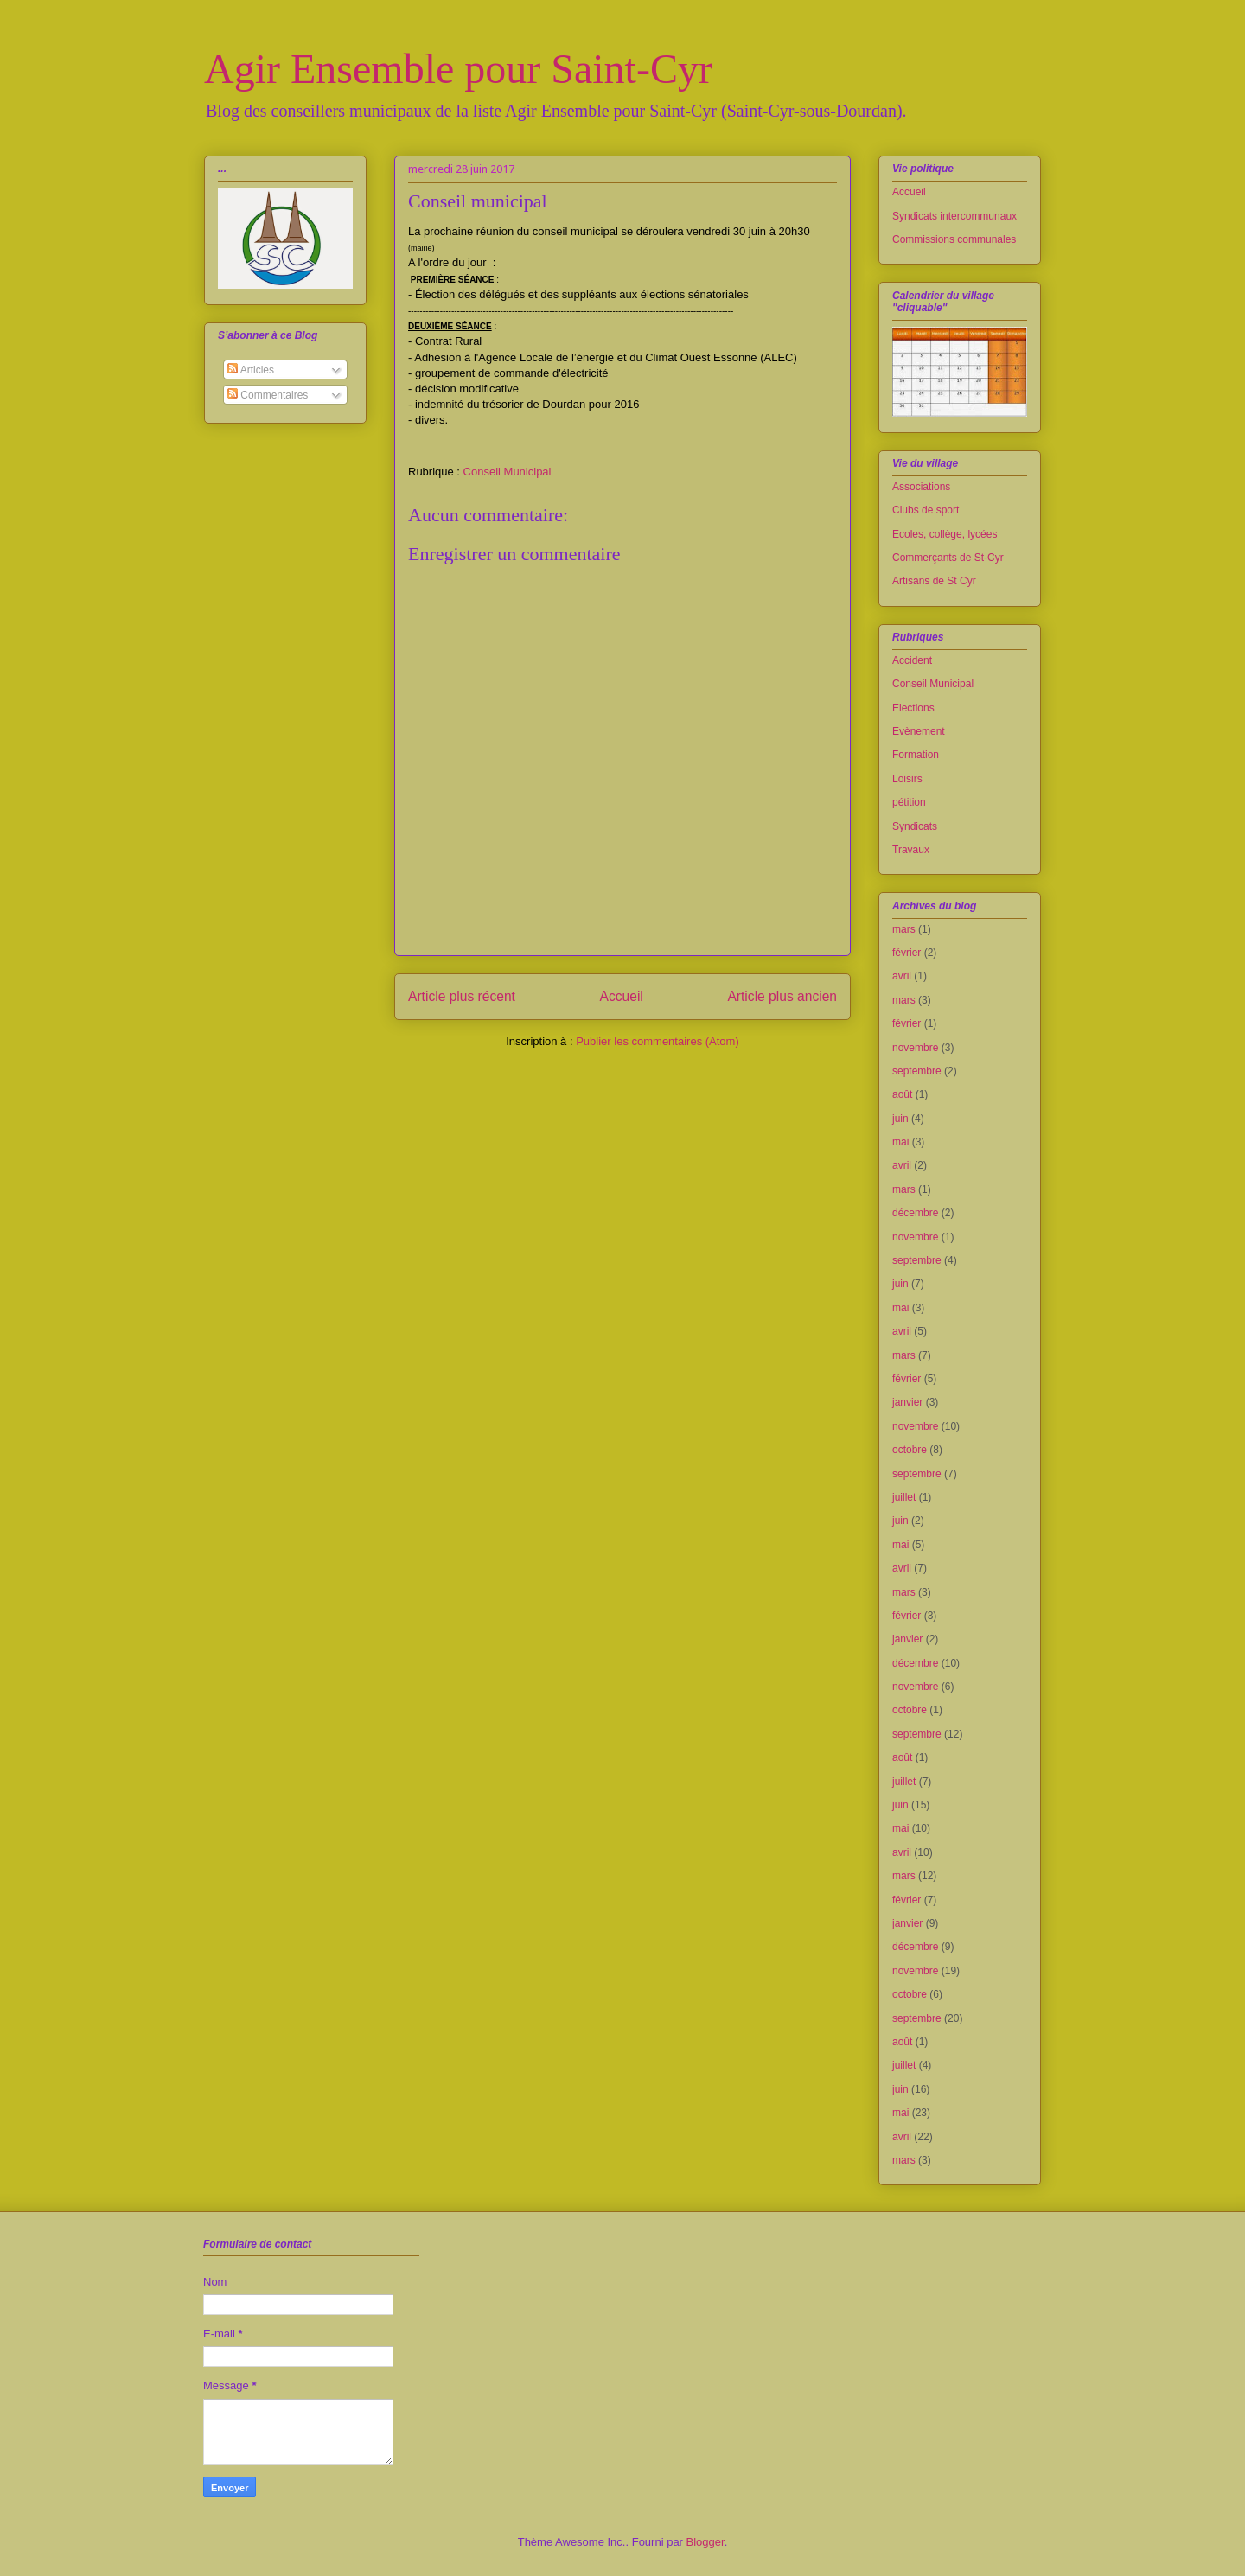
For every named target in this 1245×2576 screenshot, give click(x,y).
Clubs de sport (925, 510)
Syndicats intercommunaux (954, 216)
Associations (921, 487)
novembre (915, 1048)
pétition (909, 802)
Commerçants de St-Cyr (948, 558)
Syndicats (914, 826)
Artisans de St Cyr (934, 581)
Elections (913, 708)
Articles (250, 370)
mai (900, 1142)
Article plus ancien (782, 996)
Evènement (918, 731)
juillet (904, 1497)
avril (901, 976)
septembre (917, 1071)
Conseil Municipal (507, 471)
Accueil (621, 996)
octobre (909, 1450)
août (902, 1094)
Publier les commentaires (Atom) (657, 1041)
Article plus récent (461, 996)
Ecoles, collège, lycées (944, 534)
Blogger (705, 2541)
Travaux (910, 850)
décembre (915, 1213)
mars (904, 929)
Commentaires (267, 395)
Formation (915, 755)
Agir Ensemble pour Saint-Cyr (458, 69)
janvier (907, 1402)
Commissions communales (954, 239)
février (906, 953)
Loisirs (907, 779)
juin (900, 1119)
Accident (912, 660)
